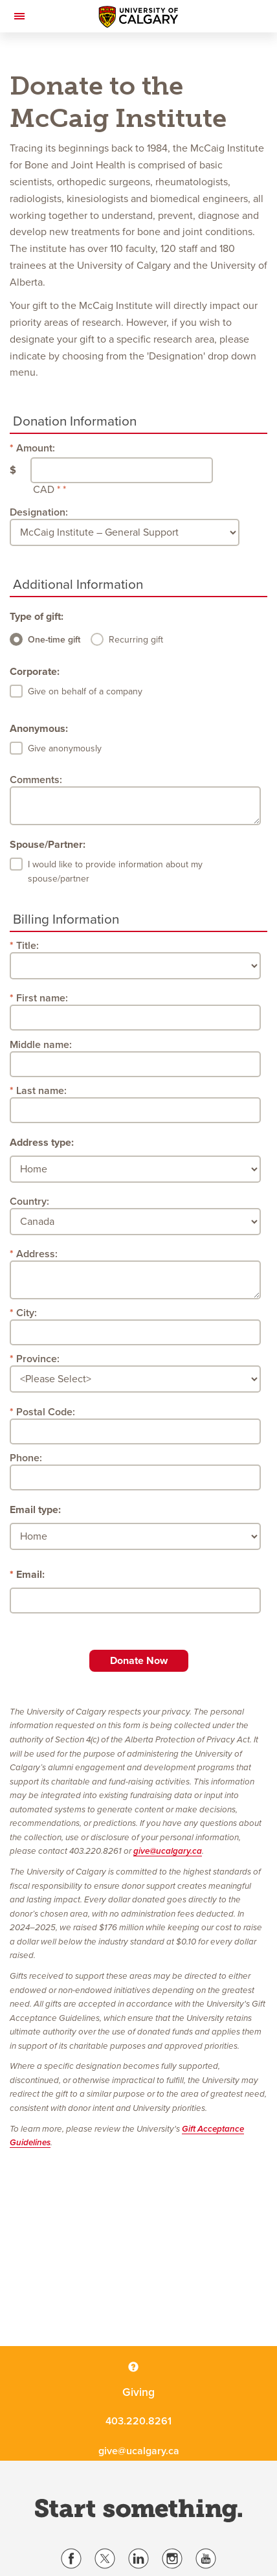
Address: (37, 1254)
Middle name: (41, 1044)
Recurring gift (136, 639)
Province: (38, 1358)
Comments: (36, 779)
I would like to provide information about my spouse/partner (115, 871)
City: (26, 1312)
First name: (42, 998)
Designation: (39, 512)
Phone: (26, 1458)
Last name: (41, 1090)
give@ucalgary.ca (167, 1851)
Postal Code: (45, 1412)
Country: (29, 1201)
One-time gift (54, 639)
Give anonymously (65, 748)
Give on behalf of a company (85, 691)
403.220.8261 (138, 2421)
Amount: (35, 448)
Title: (27, 945)
